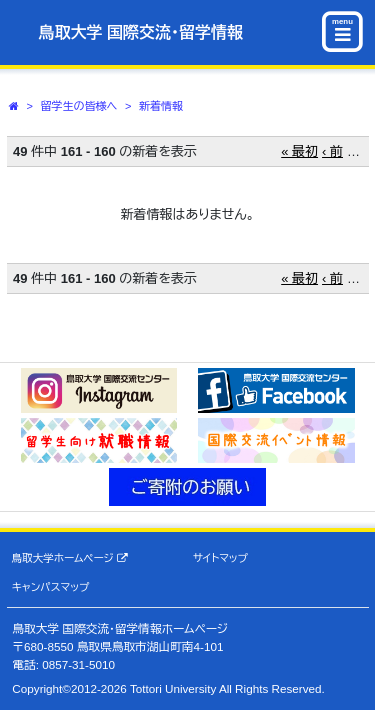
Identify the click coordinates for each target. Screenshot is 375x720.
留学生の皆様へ (79, 106)
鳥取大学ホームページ (70, 558)
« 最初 (299, 151)
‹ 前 (332, 151)
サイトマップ (220, 558)
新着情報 (161, 106)
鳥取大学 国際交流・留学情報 (141, 32)
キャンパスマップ (51, 587)
